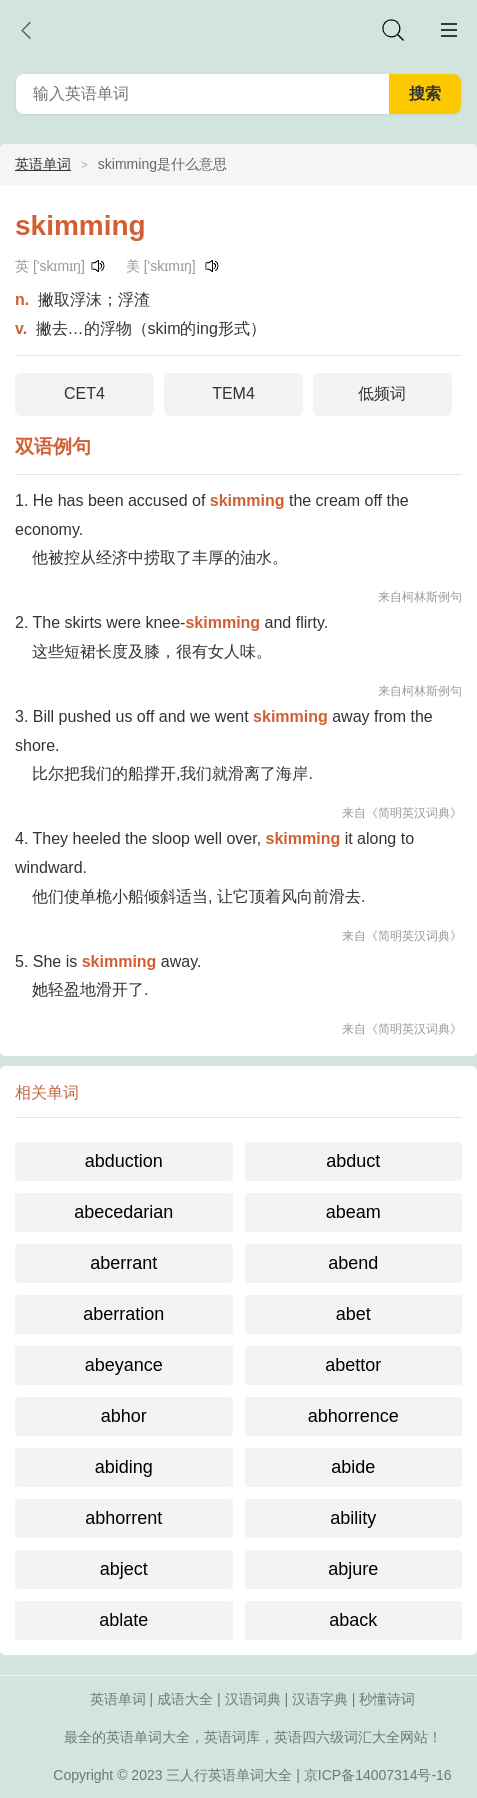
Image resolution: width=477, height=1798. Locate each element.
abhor (124, 1416)
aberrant (123, 1263)
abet (353, 1314)
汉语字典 (320, 1699)
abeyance (124, 1365)
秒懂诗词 (387, 1699)
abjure (353, 1569)
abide (353, 1467)
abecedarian (123, 1212)
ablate (123, 1620)
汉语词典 (253, 1699)
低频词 (382, 393)
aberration (123, 1314)
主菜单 (449, 30)
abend (353, 1263)
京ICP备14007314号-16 (378, 1775)
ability (353, 1518)
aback (353, 1620)
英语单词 (43, 164)
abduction (124, 1161)
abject (124, 1569)
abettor (353, 1365)
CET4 (84, 393)
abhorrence (353, 1416)
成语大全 (185, 1699)
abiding (124, 1467)
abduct (353, 1161)
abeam (353, 1212)
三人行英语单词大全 (229, 1775)
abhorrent (123, 1518)
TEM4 (233, 393)
